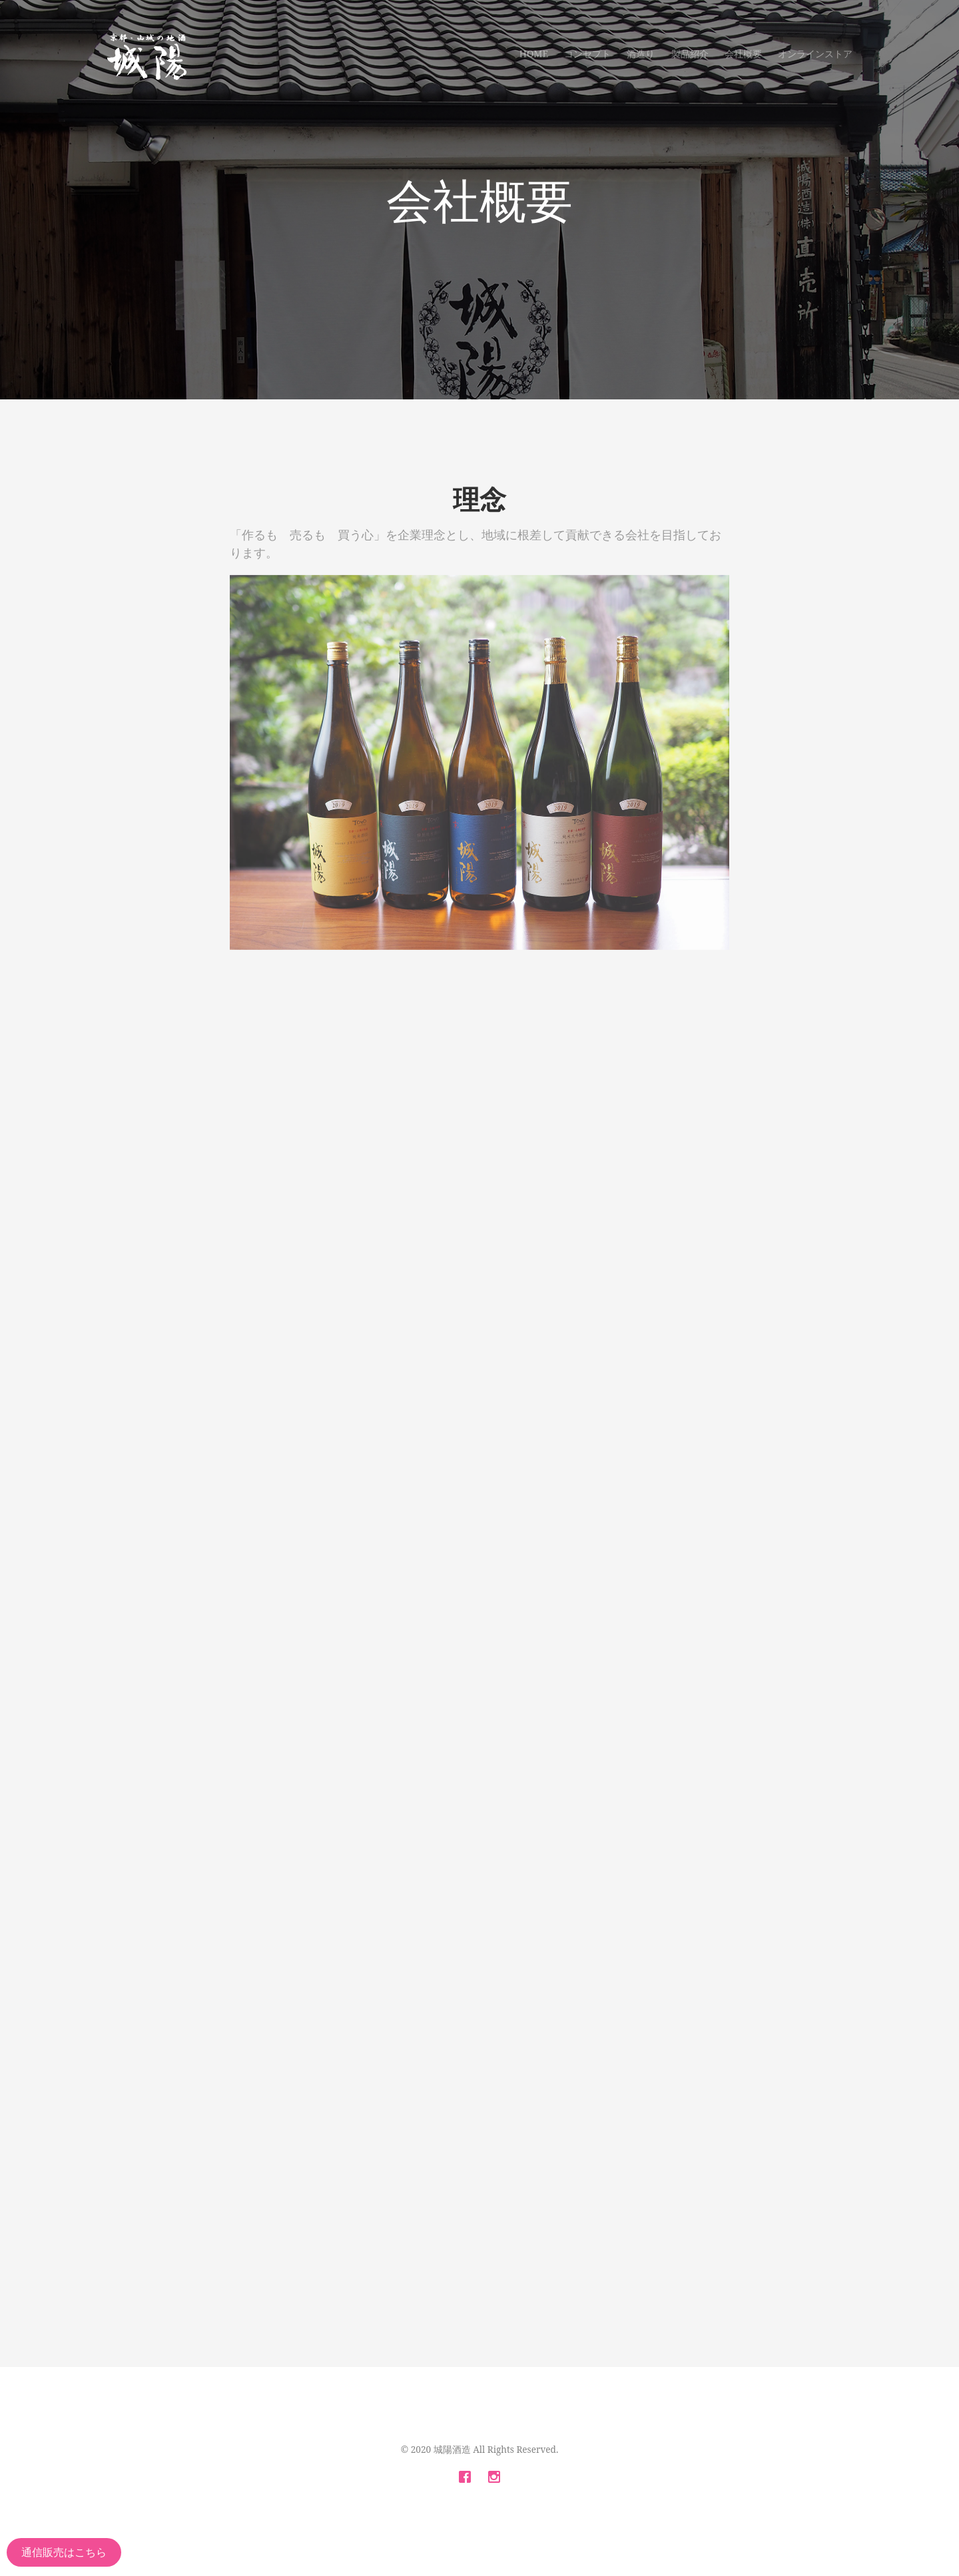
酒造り (641, 53)
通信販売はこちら (64, 2552)
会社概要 (743, 53)
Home (533, 53)
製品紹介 (690, 53)
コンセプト (587, 53)
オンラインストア (815, 53)
